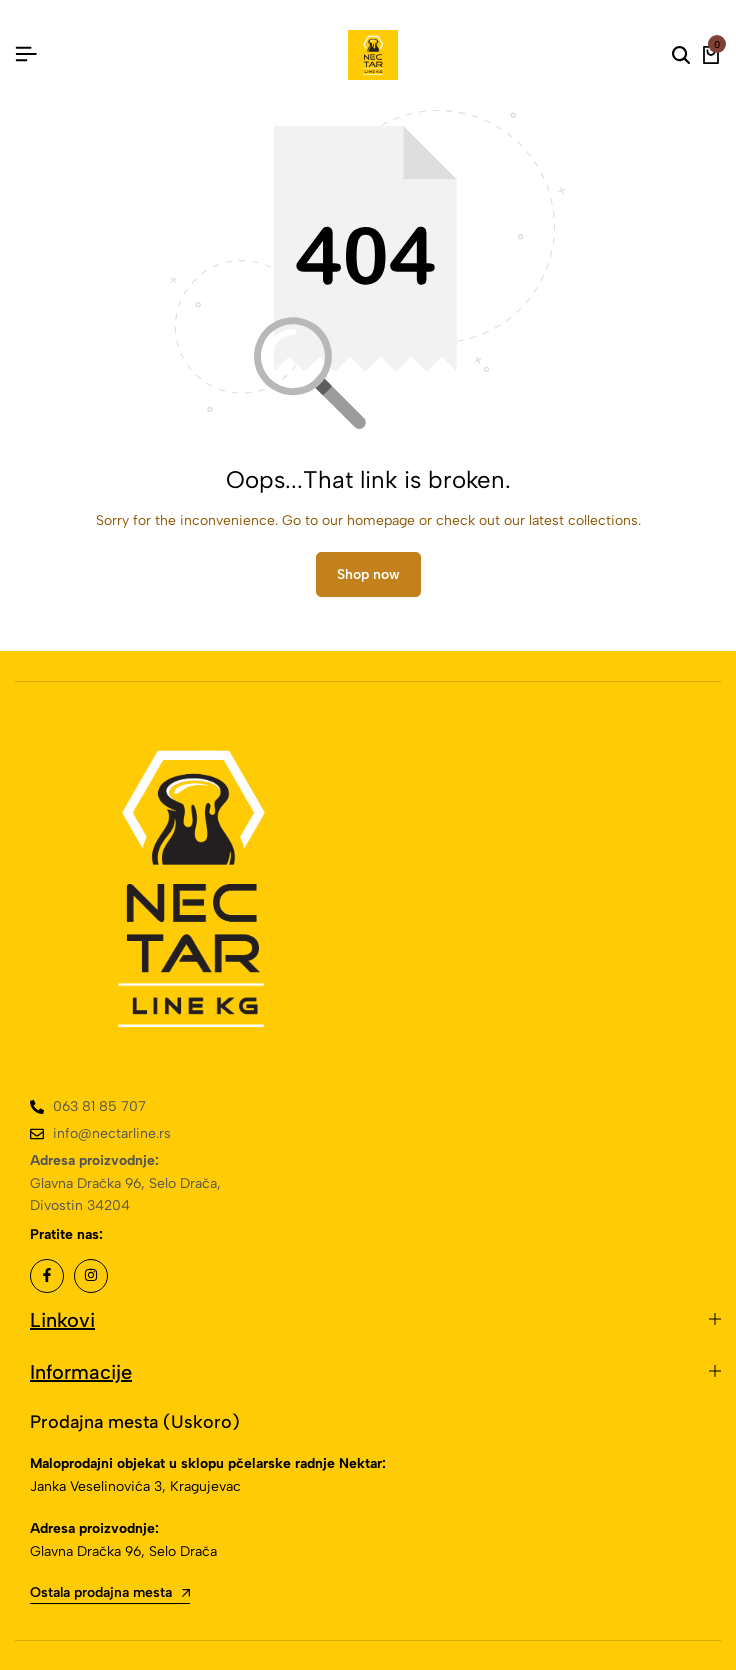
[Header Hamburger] (26, 54)
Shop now (368, 574)
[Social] (47, 1276)
